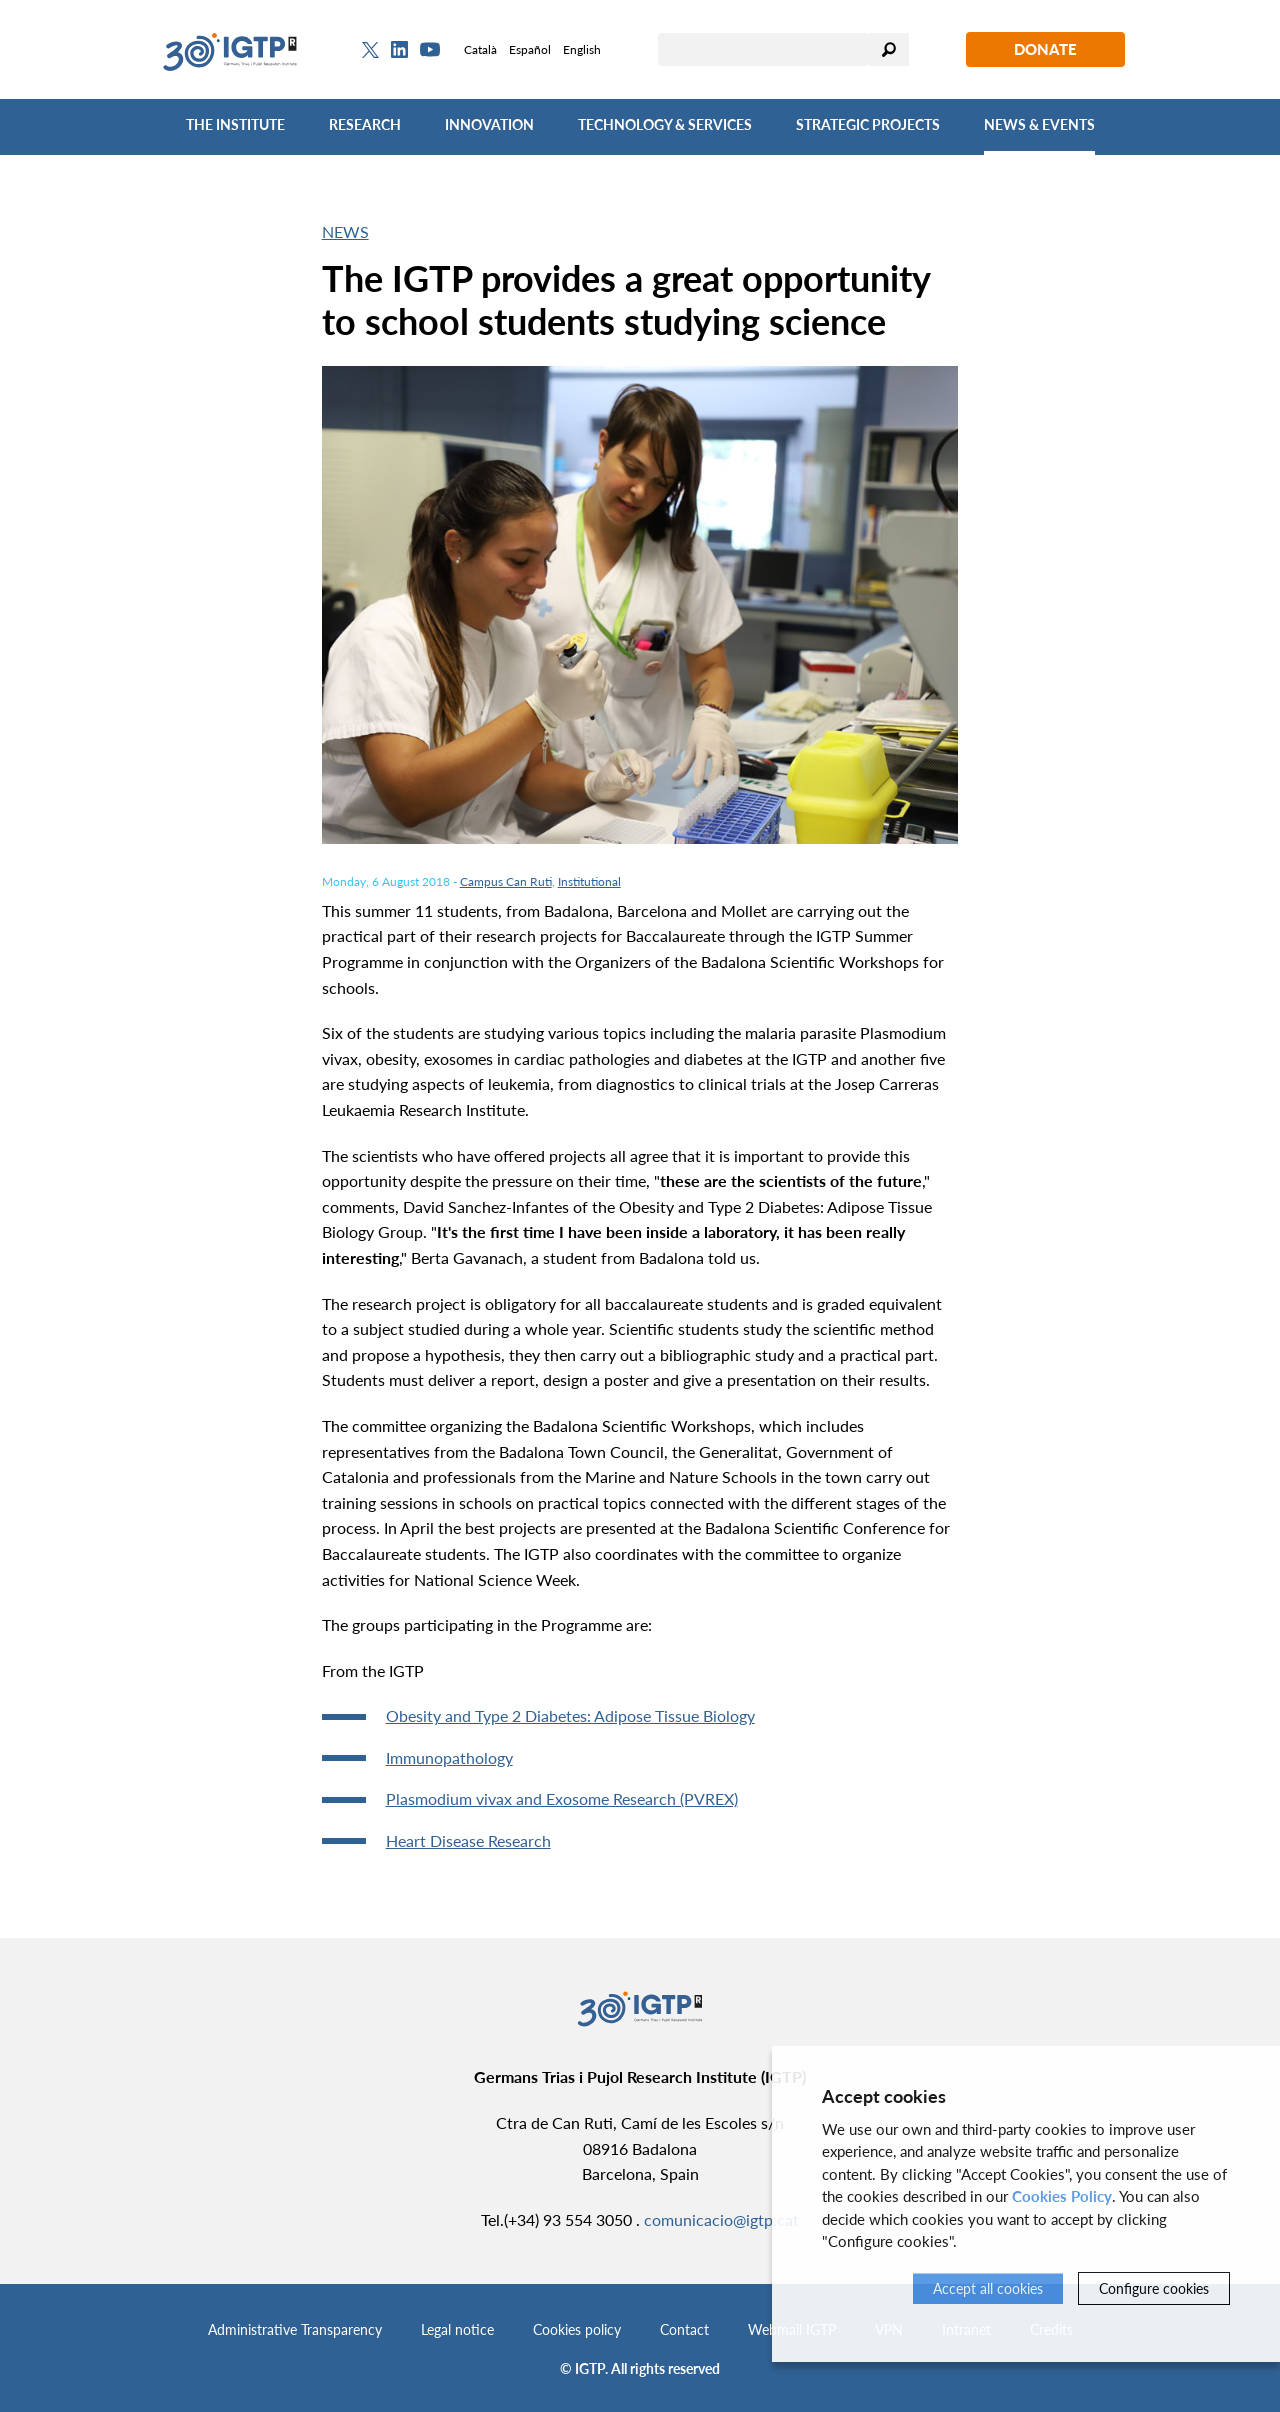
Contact (684, 2329)
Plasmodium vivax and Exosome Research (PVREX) (562, 1798)
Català (480, 49)
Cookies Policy (1062, 2196)
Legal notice (457, 2329)
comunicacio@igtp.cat (721, 2219)
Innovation (489, 124)
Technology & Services (665, 124)
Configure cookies (1154, 2288)
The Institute (235, 124)
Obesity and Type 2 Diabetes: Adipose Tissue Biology (570, 1715)
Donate (1045, 49)
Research (365, 124)
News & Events (1039, 124)
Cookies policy (577, 2329)
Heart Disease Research (468, 1840)
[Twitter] (370, 50)
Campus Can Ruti (506, 881)
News (345, 231)
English (582, 49)
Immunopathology (449, 1757)
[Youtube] (430, 49)
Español (530, 49)
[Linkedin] (399, 50)
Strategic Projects (868, 124)
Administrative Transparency (295, 2329)
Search (889, 49)
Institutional (589, 881)
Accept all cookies (988, 2288)
